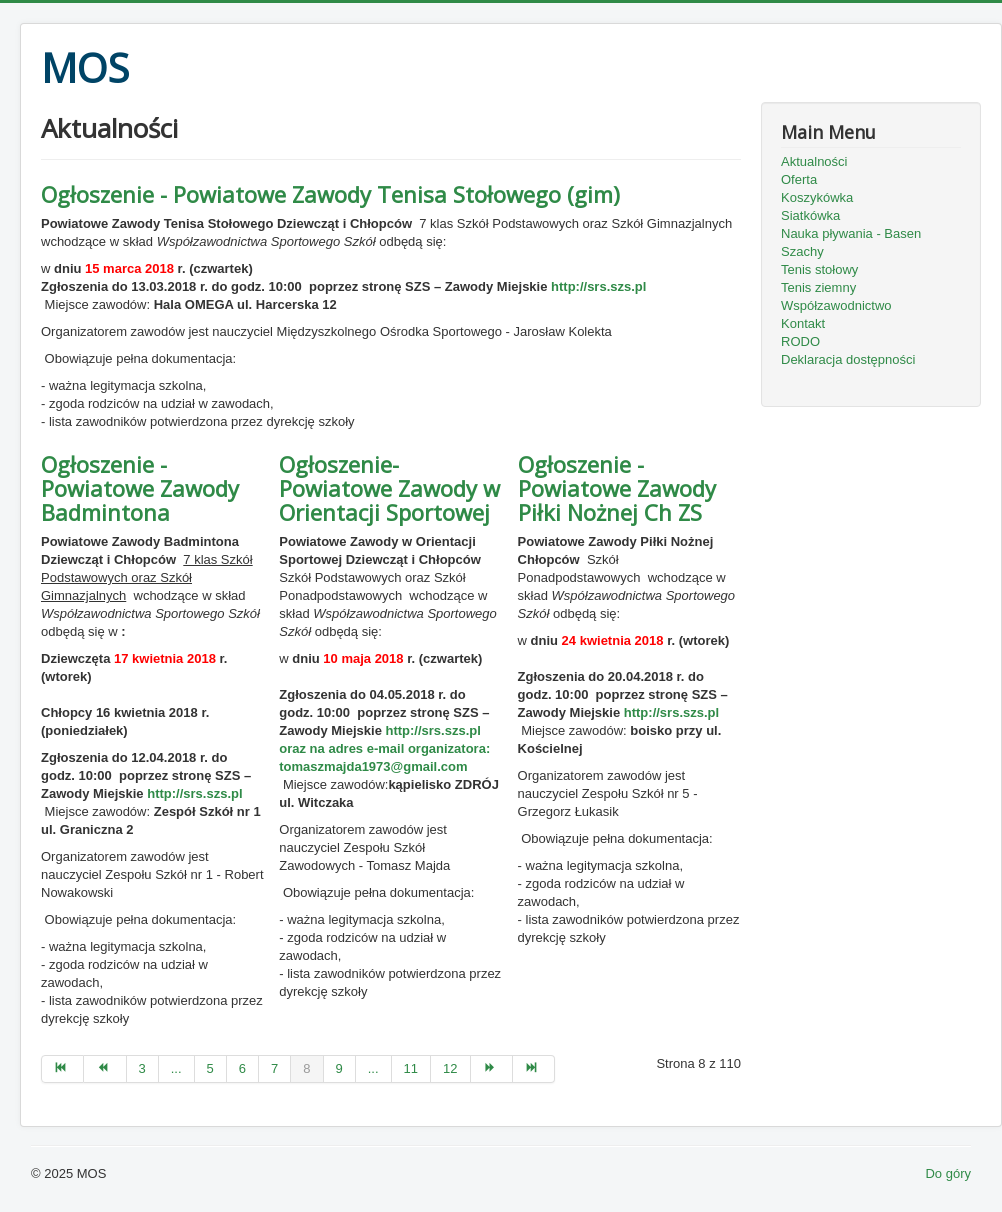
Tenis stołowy (819, 269)
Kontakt (803, 323)
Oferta (799, 179)
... (176, 1068)
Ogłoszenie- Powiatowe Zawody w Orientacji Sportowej (389, 488)
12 (450, 1068)
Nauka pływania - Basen (851, 233)
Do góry (948, 1173)
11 (411, 1068)
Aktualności (814, 161)
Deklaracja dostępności (848, 359)
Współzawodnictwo (836, 305)
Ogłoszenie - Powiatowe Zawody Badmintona (140, 488)
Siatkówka (810, 215)
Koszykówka (817, 197)
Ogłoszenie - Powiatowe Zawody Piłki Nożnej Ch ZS (617, 488)
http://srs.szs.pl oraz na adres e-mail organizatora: (384, 748)
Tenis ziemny (818, 287)
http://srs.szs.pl (598, 286)
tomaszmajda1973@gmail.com (373, 766)
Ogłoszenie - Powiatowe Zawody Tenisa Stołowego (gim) (330, 194)
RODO (800, 341)
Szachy (802, 251)
